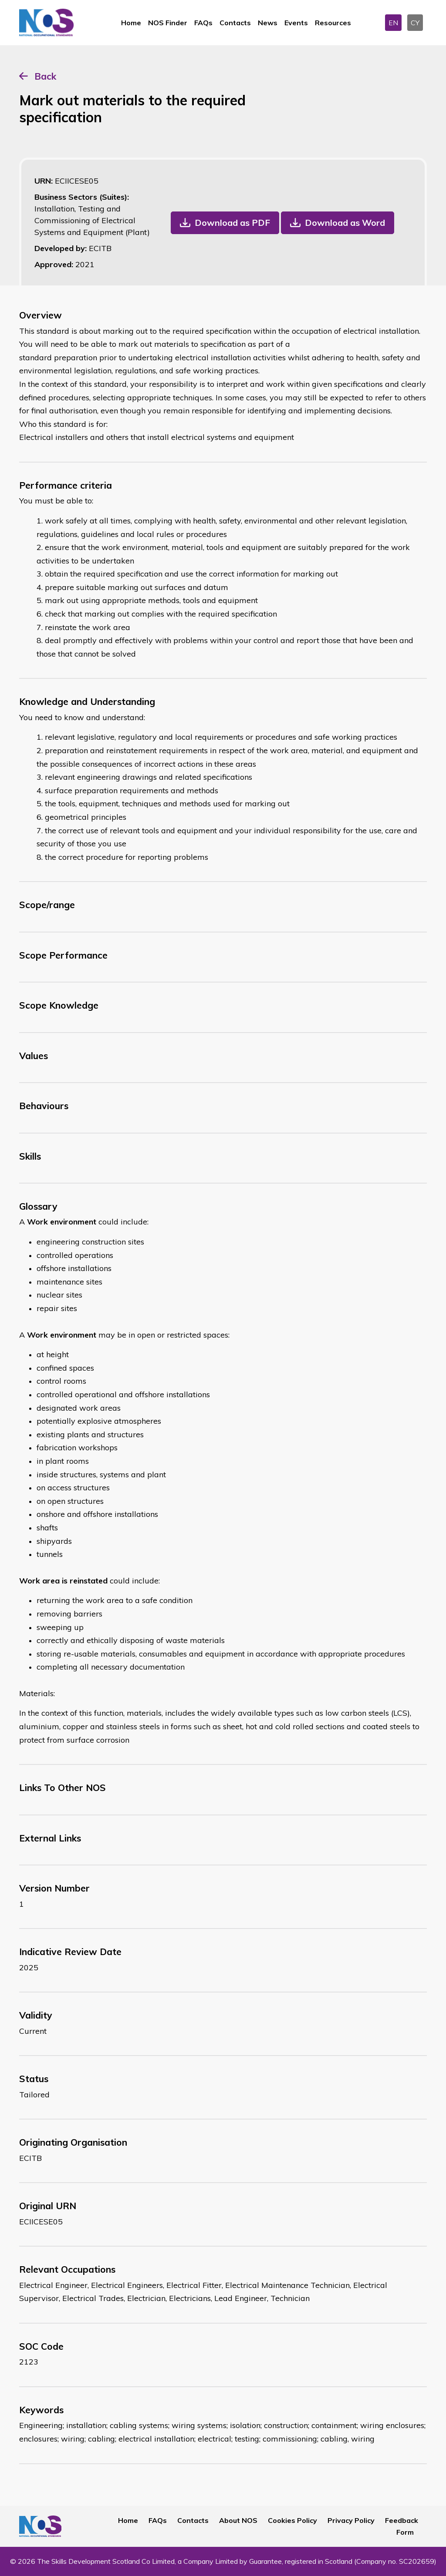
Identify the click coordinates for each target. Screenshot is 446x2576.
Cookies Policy (292, 2520)
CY (415, 22)
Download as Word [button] (345, 222)
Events (296, 22)
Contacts (235, 22)
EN (393, 22)
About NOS (238, 2520)
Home (131, 22)
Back (45, 76)
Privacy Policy (351, 2520)
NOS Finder (167, 22)
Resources (333, 22)
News (267, 22)
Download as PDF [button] (232, 222)
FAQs (203, 22)
